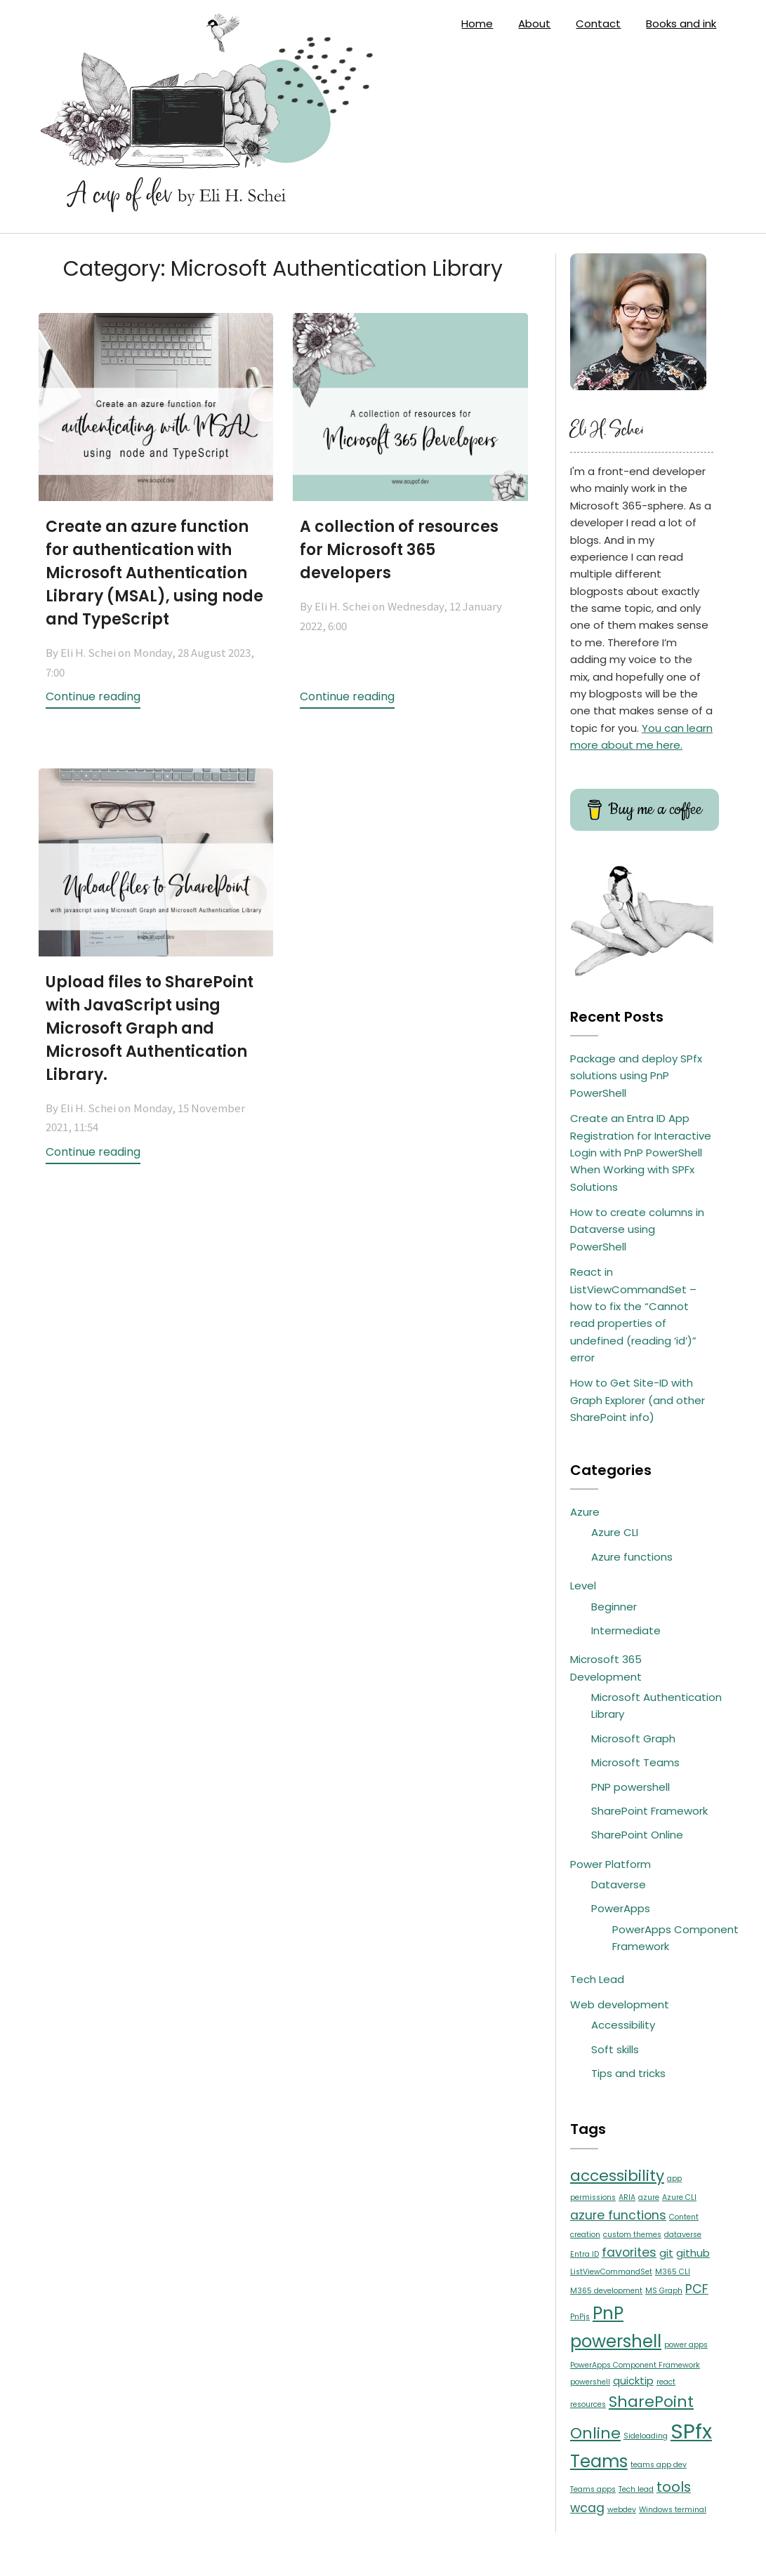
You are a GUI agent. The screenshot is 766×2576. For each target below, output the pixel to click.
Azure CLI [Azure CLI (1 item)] (679, 2197)
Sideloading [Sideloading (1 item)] (645, 2436)
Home (477, 23)
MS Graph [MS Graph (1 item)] (663, 2290)
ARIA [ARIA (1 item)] (627, 2197)
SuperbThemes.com (490, 2554)
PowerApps (620, 1908)
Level (583, 1585)
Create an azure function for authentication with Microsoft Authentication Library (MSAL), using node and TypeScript (154, 573)
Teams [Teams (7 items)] (599, 2461)
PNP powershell (630, 1787)
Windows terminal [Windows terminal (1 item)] (672, 2509)
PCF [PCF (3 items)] (696, 2289)
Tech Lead (597, 1979)
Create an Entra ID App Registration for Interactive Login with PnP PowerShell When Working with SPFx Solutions (640, 1152)
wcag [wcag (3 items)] (587, 2508)
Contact (598, 23)
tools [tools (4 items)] (673, 2487)
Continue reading (93, 696)
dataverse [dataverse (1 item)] (682, 2234)
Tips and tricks (628, 2073)
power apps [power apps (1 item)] (686, 2345)
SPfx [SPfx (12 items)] (691, 2431)
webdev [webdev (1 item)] (621, 2509)
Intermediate (626, 1630)
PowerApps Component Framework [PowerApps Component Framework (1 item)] (635, 2365)
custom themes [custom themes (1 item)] (632, 2234)
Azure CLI (614, 1532)
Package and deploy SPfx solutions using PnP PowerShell (636, 1075)
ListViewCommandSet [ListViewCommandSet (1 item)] (611, 2272)
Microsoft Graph (633, 1738)
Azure (585, 1511)
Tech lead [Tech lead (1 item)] (636, 2489)
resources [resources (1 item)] (588, 2404)
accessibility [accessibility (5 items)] (617, 2176)
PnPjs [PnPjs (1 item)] (580, 2316)
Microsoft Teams (635, 1762)
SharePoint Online (637, 1834)
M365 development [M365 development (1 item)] (606, 2290)
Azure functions (632, 1556)
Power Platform (610, 1864)
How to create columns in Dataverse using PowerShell (637, 1229)
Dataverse (618, 1884)
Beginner (614, 1606)
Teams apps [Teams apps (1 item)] (593, 2489)
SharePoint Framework (649, 1810)
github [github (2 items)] (693, 2252)
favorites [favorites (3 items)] (629, 2252)
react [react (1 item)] (665, 2382)
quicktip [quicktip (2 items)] (633, 2380)
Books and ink (681, 23)
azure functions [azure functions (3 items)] (618, 2215)
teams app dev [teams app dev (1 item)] (658, 2465)
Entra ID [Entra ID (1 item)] (584, 2254)
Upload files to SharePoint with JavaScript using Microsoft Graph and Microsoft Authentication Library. (149, 1028)
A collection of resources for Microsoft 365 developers (399, 550)
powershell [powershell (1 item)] (590, 2382)
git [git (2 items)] (666, 2252)
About (534, 23)
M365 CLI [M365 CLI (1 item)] (672, 2272)
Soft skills (615, 2049)
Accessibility (623, 2024)
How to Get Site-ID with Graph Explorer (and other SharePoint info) (637, 1399)
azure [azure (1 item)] (648, 2197)
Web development (619, 2004)
